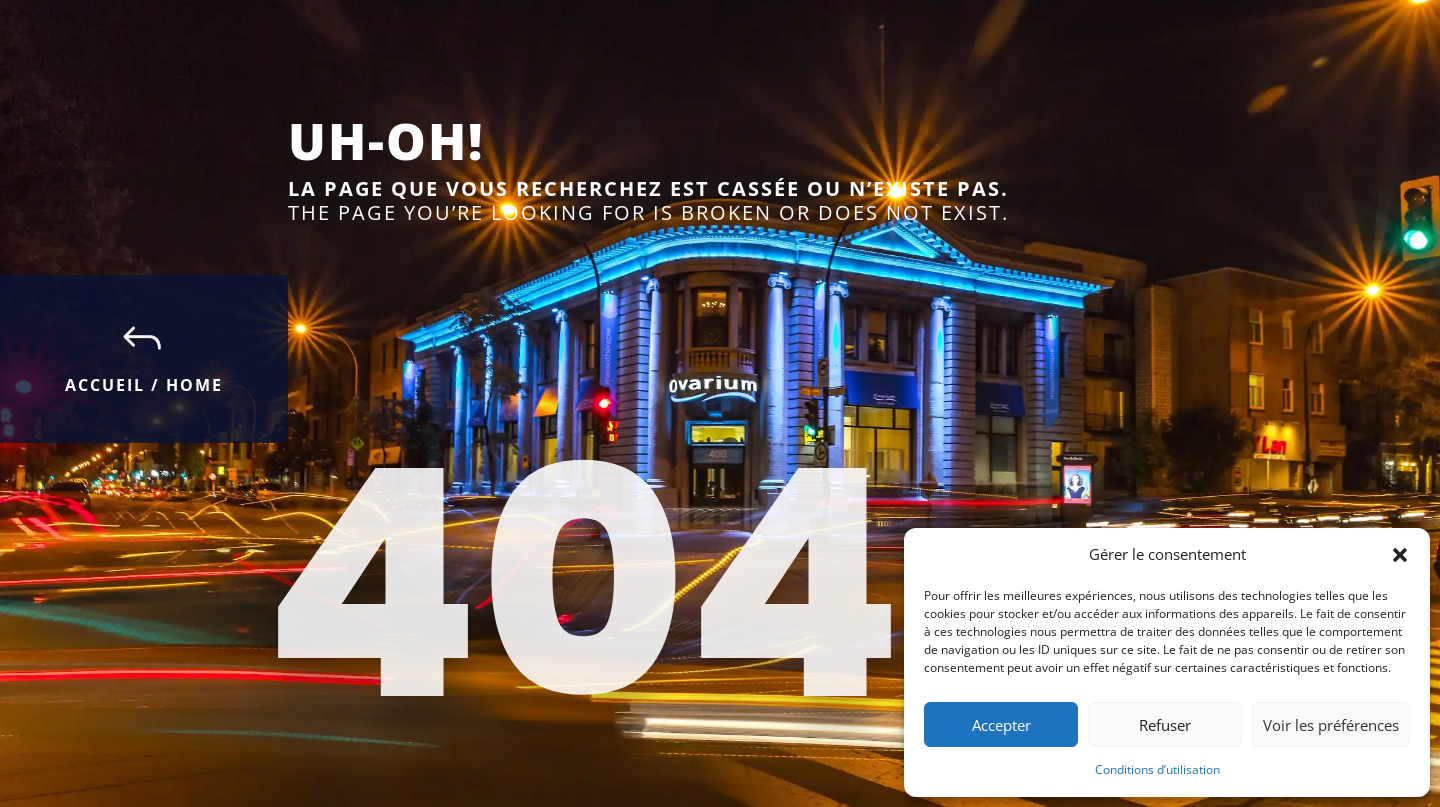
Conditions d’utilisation (1157, 769)
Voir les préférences (1331, 725)
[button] (1400, 555)
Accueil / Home (144, 385)
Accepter (1001, 725)
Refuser (1165, 725)
